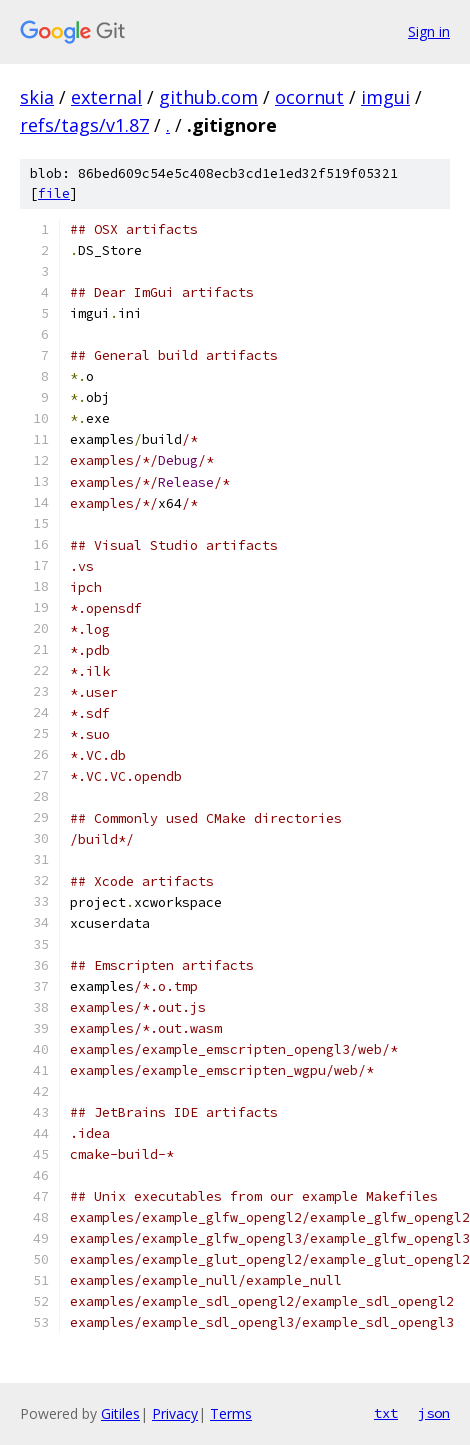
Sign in (429, 31)
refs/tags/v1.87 (84, 125)
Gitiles (120, 1413)
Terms (231, 1413)
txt (386, 1413)
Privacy (175, 1413)
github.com (208, 97)
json (434, 1413)
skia (37, 97)
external (106, 97)
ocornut (309, 97)
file (54, 193)
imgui (385, 97)
